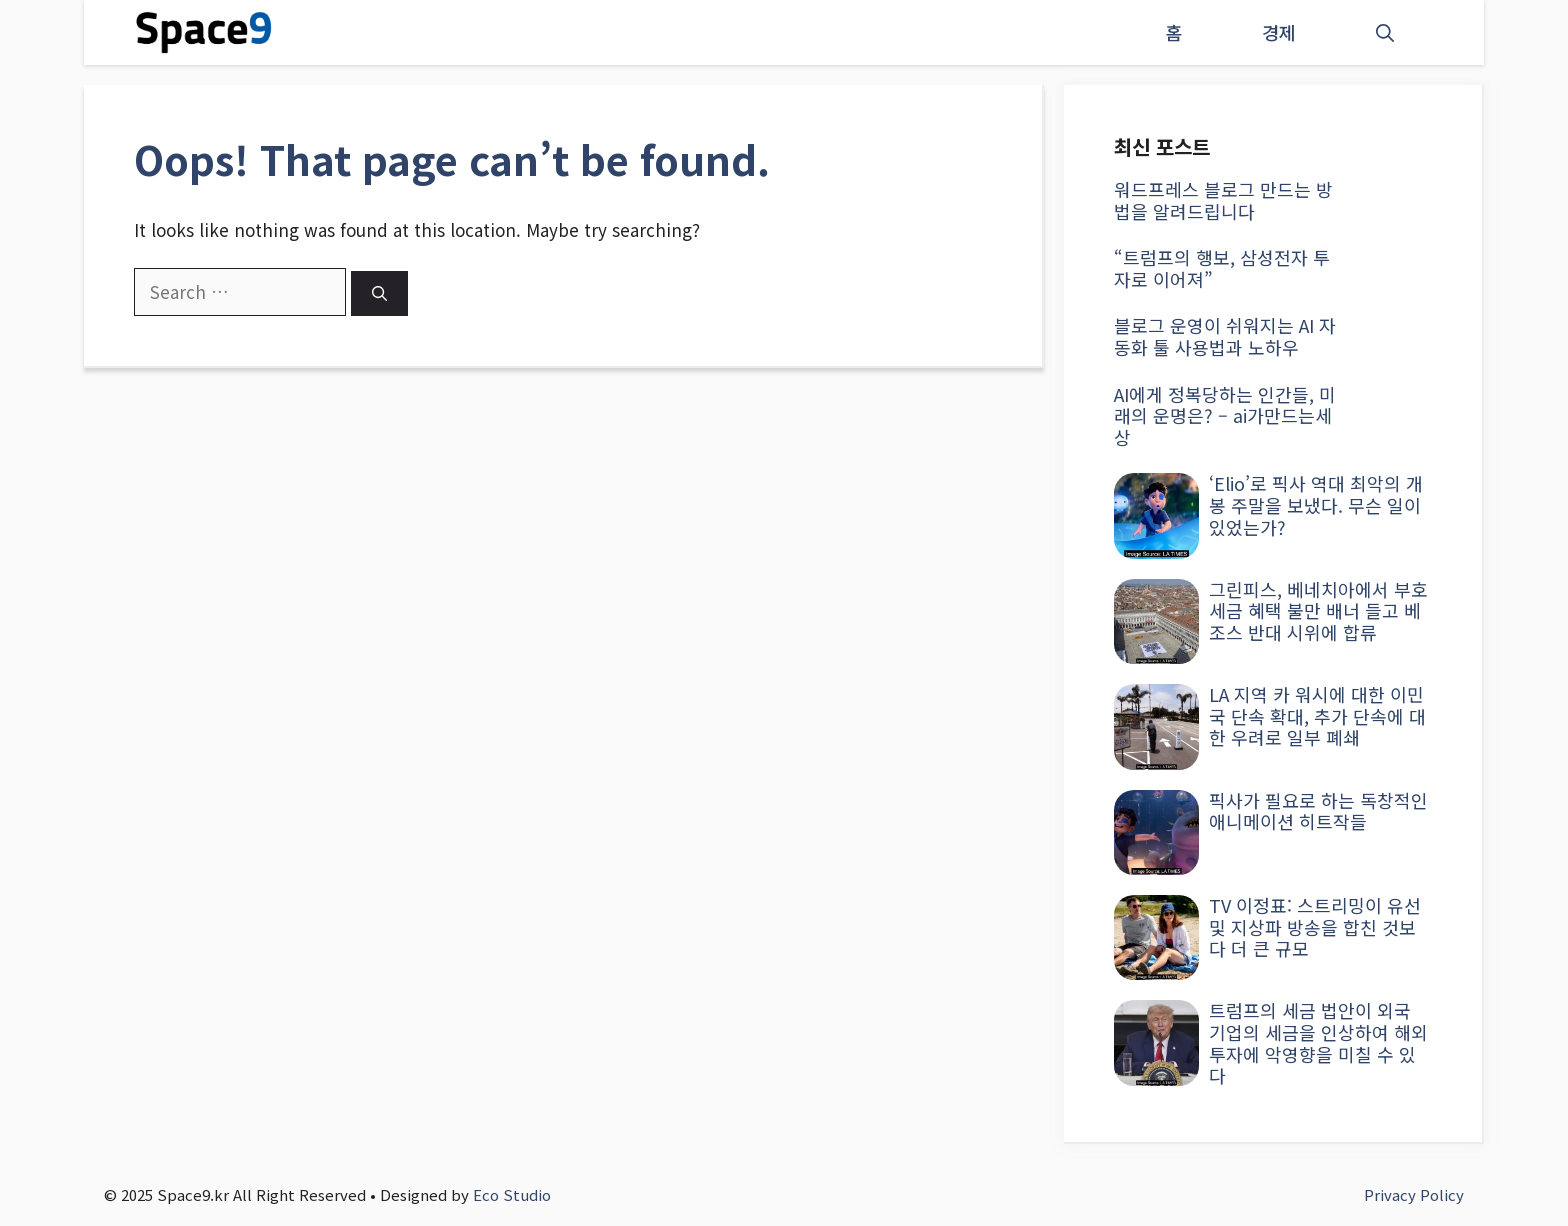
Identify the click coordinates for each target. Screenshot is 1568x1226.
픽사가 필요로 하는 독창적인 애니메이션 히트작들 (1318, 811)
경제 (1279, 32)
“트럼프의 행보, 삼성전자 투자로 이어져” (1222, 268)
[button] (1385, 32)
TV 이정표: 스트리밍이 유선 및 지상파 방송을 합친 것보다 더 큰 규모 (1315, 926)
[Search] (379, 293)
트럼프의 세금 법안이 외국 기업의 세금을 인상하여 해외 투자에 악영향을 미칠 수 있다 (1318, 1042)
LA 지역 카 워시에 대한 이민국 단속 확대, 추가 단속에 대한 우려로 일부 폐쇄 (1317, 715)
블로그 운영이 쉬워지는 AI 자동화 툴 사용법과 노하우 (1225, 336)
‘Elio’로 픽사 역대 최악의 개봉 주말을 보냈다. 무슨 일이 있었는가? (1316, 504)
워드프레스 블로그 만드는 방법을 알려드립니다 (1223, 200)
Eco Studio (512, 1194)
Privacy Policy (1414, 1194)
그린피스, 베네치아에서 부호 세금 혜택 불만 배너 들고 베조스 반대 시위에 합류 (1318, 610)
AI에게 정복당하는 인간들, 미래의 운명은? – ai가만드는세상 (1225, 415)
